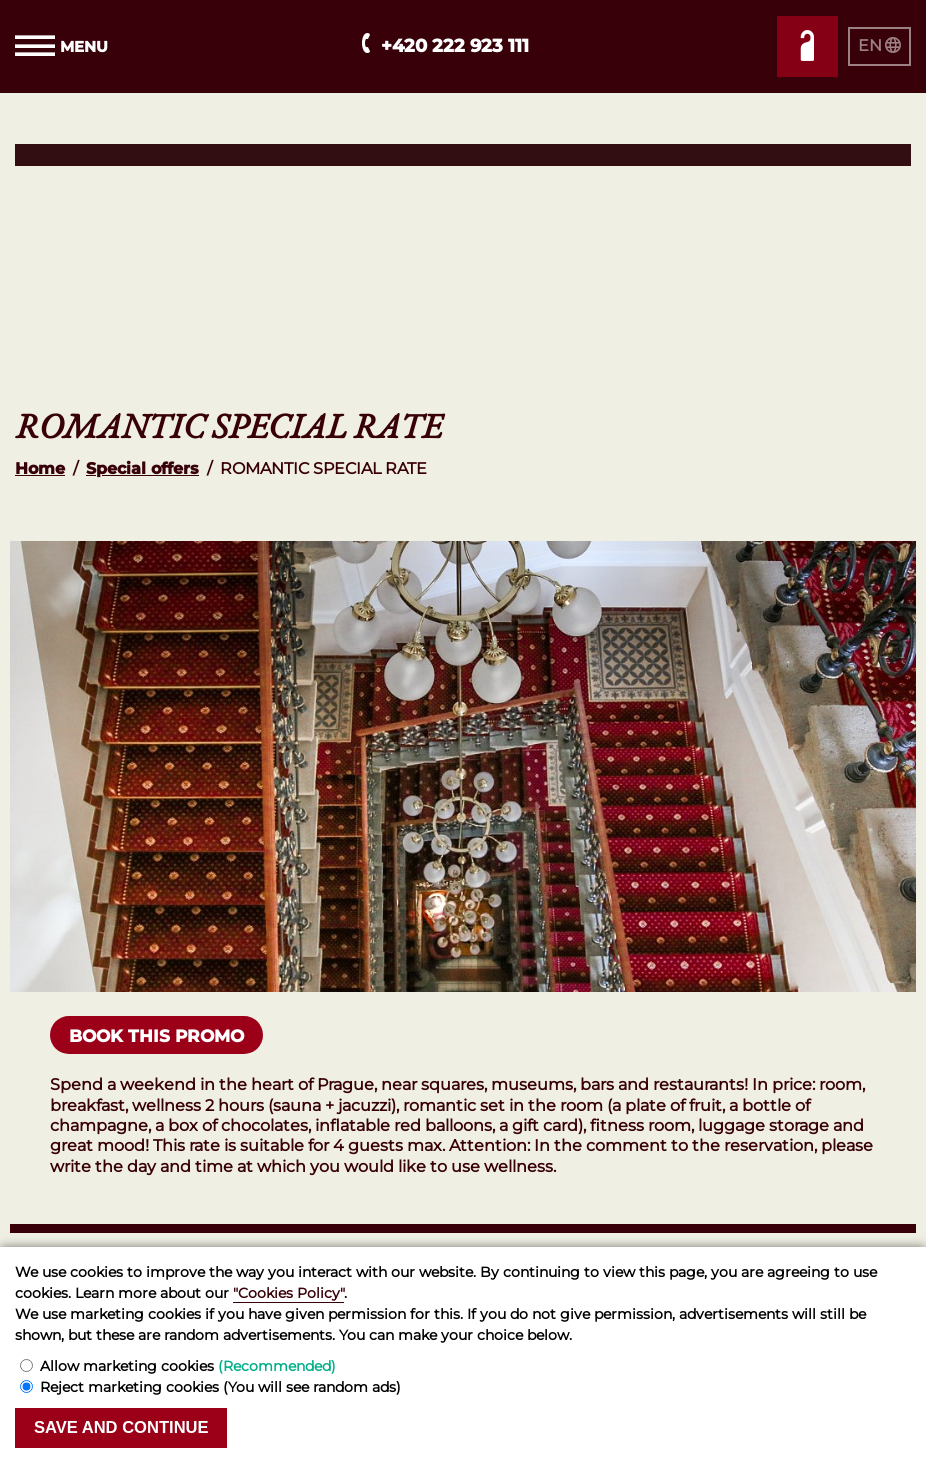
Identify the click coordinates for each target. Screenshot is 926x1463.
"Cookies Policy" (288, 1293)
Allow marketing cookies (188, 1366)
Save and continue (124, 1427)
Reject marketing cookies (220, 1387)
